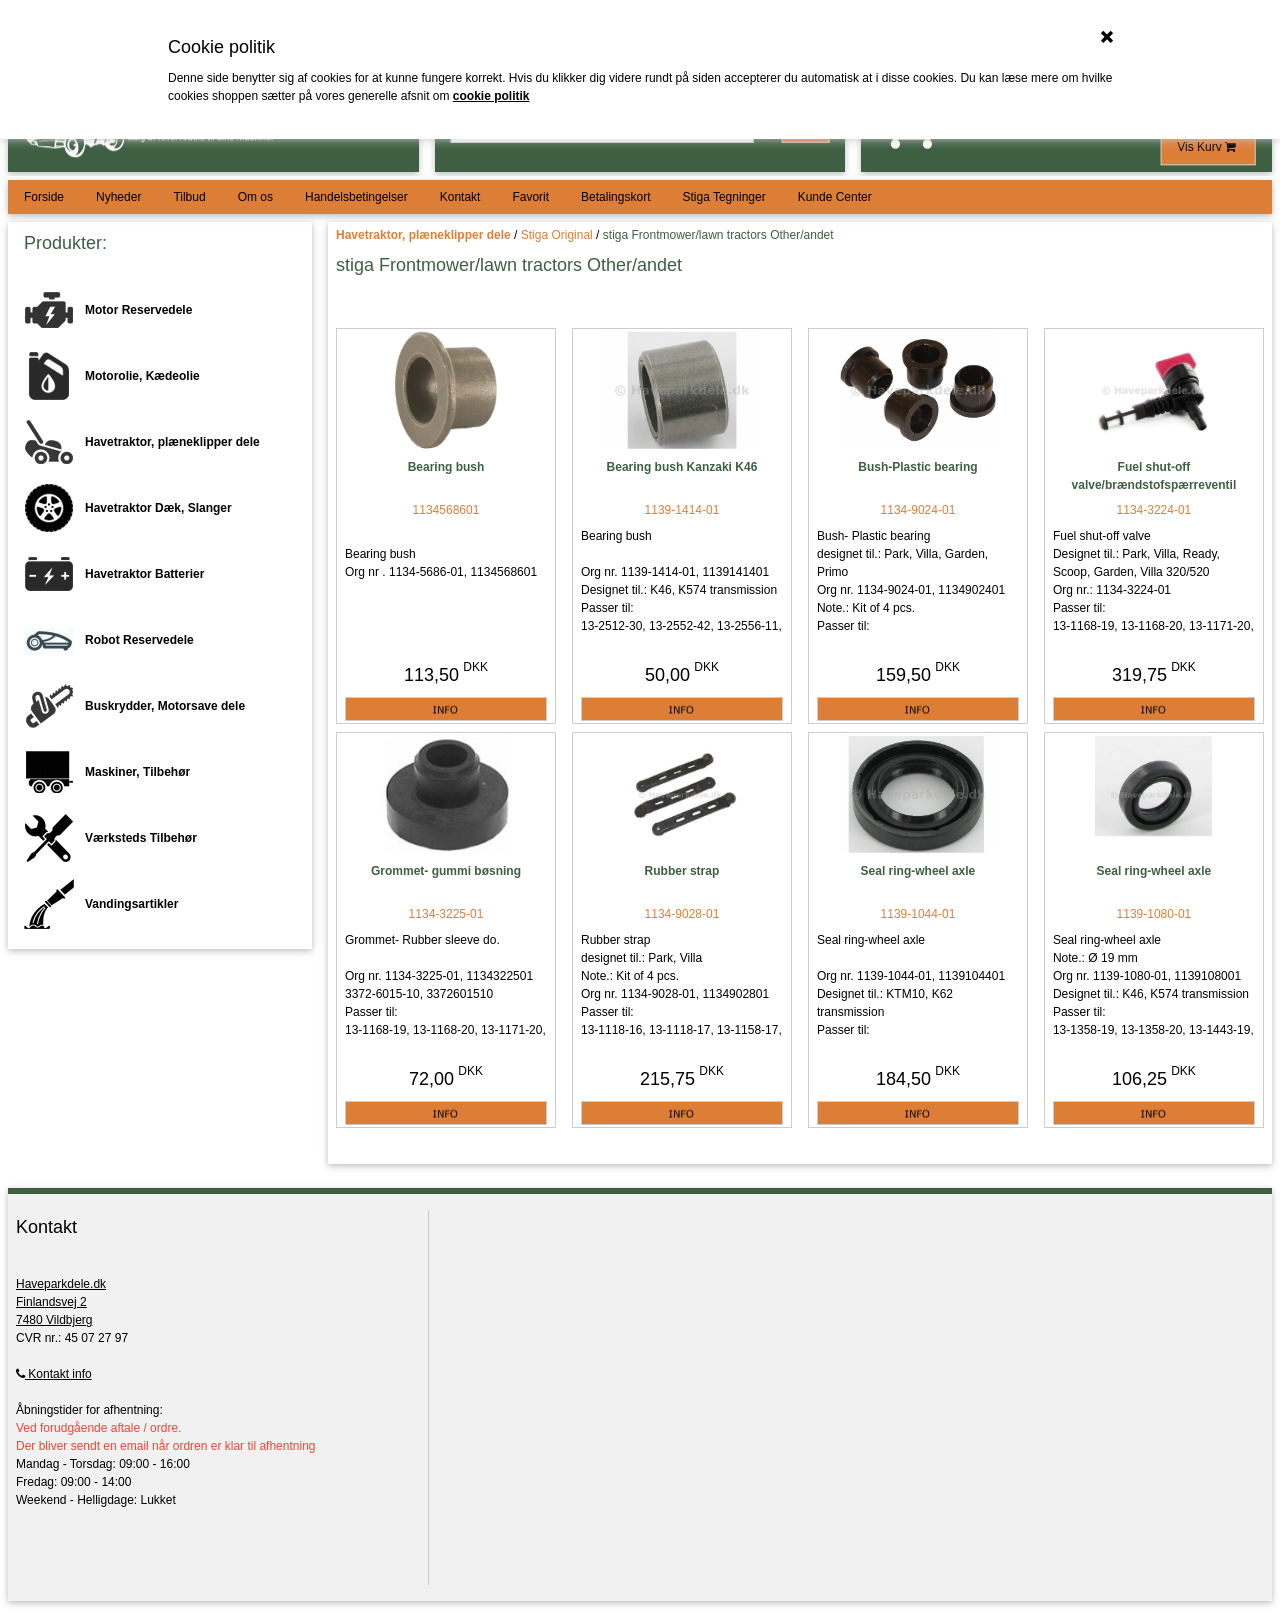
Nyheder (118, 197)
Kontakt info (54, 1374)
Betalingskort (615, 197)
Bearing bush (446, 467)
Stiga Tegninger (723, 197)
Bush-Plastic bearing (917, 467)
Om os (255, 197)
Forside (44, 197)
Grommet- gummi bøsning (446, 871)
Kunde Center (835, 197)
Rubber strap (682, 871)
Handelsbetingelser (356, 197)
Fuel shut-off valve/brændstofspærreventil (1154, 476)
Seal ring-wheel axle (918, 871)
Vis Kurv (1208, 147)
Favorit (530, 197)
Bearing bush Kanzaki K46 (682, 467)
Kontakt (460, 197)
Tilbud (189, 197)
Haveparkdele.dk (61, 1284)
